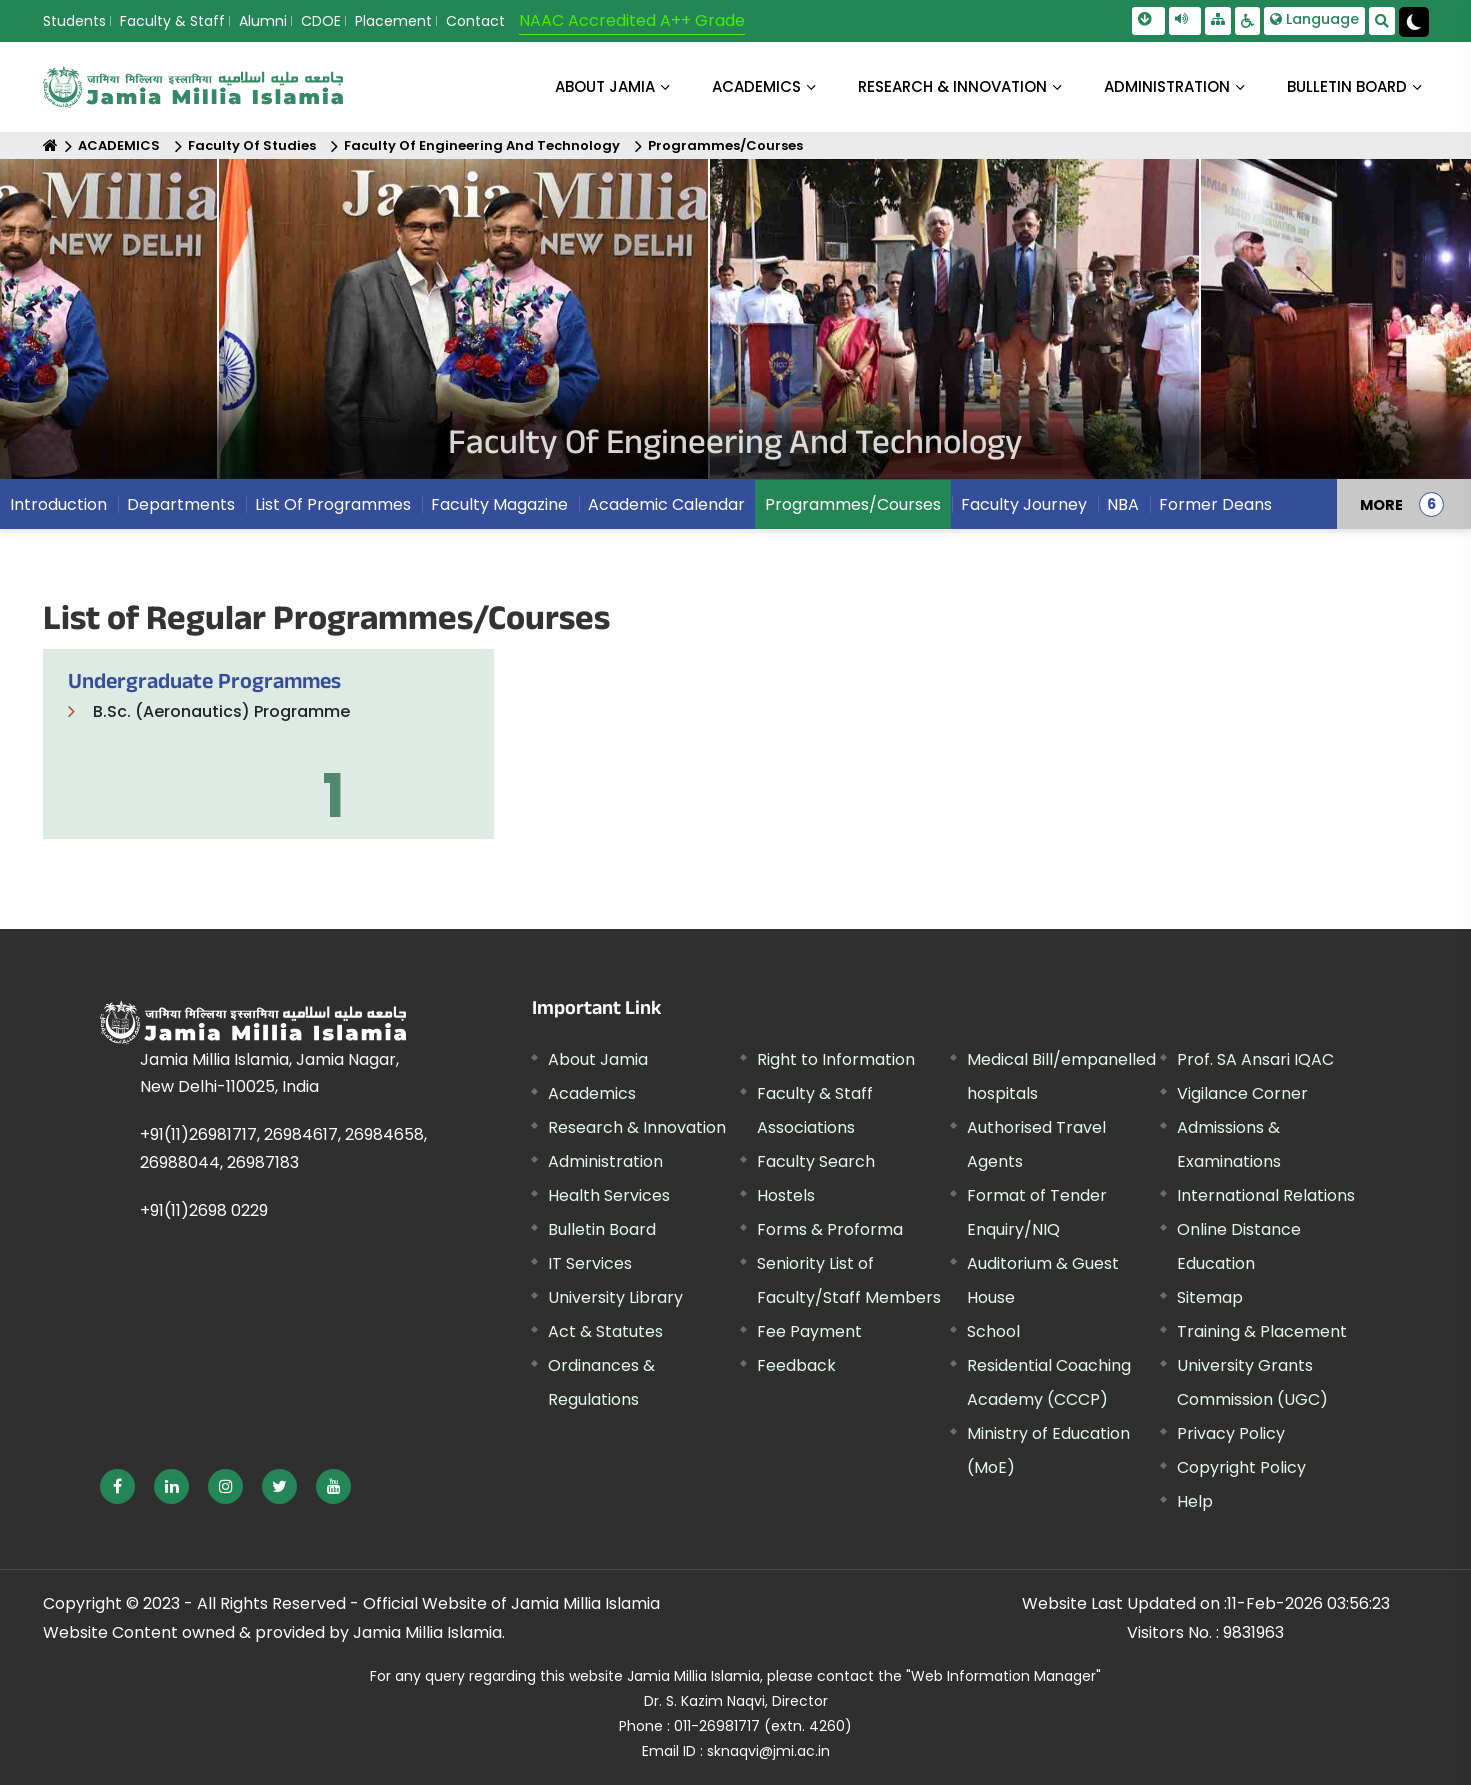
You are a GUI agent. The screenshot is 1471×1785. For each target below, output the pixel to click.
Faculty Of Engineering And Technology (482, 145)
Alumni (263, 21)
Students (74, 21)
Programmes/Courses (725, 145)
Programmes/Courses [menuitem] (853, 504)
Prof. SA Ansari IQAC (1255, 1059)
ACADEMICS (756, 86)
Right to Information (836, 1059)
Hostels (786, 1195)
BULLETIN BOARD (1347, 86)
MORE (1381, 504)
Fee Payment (809, 1331)
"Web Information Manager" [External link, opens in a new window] (1003, 1676)
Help (1195, 1501)
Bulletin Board (602, 1229)
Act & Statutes (605, 1331)
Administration (605, 1161)
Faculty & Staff (172, 21)
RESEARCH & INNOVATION (952, 86)
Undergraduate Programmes (204, 684)
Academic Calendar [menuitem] (666, 504)
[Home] (50, 145)
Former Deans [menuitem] (1215, 504)
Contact (475, 21)
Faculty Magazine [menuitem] (499, 504)
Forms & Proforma (830, 1229)
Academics (592, 1093)
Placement (393, 21)
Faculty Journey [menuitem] (1024, 504)
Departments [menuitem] (181, 504)
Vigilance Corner (1242, 1093)
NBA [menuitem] (1123, 504)
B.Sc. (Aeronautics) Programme (221, 711)
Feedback (796, 1365)
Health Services (609, 1195)
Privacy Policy (1231, 1433)
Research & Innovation (637, 1127)
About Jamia (605, 86)
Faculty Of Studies (252, 145)
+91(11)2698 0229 (204, 1210)
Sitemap (1210, 1297)
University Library (615, 1297)
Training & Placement (1262, 1331)
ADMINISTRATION (1167, 86)
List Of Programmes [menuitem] (333, 504)
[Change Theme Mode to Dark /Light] (1414, 22)
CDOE (321, 21)
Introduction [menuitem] (58, 504)
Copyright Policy (1241, 1467)
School (993, 1331)
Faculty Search (816, 1161)
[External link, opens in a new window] (117, 1486)
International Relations (1266, 1195)
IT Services (590, 1263)
